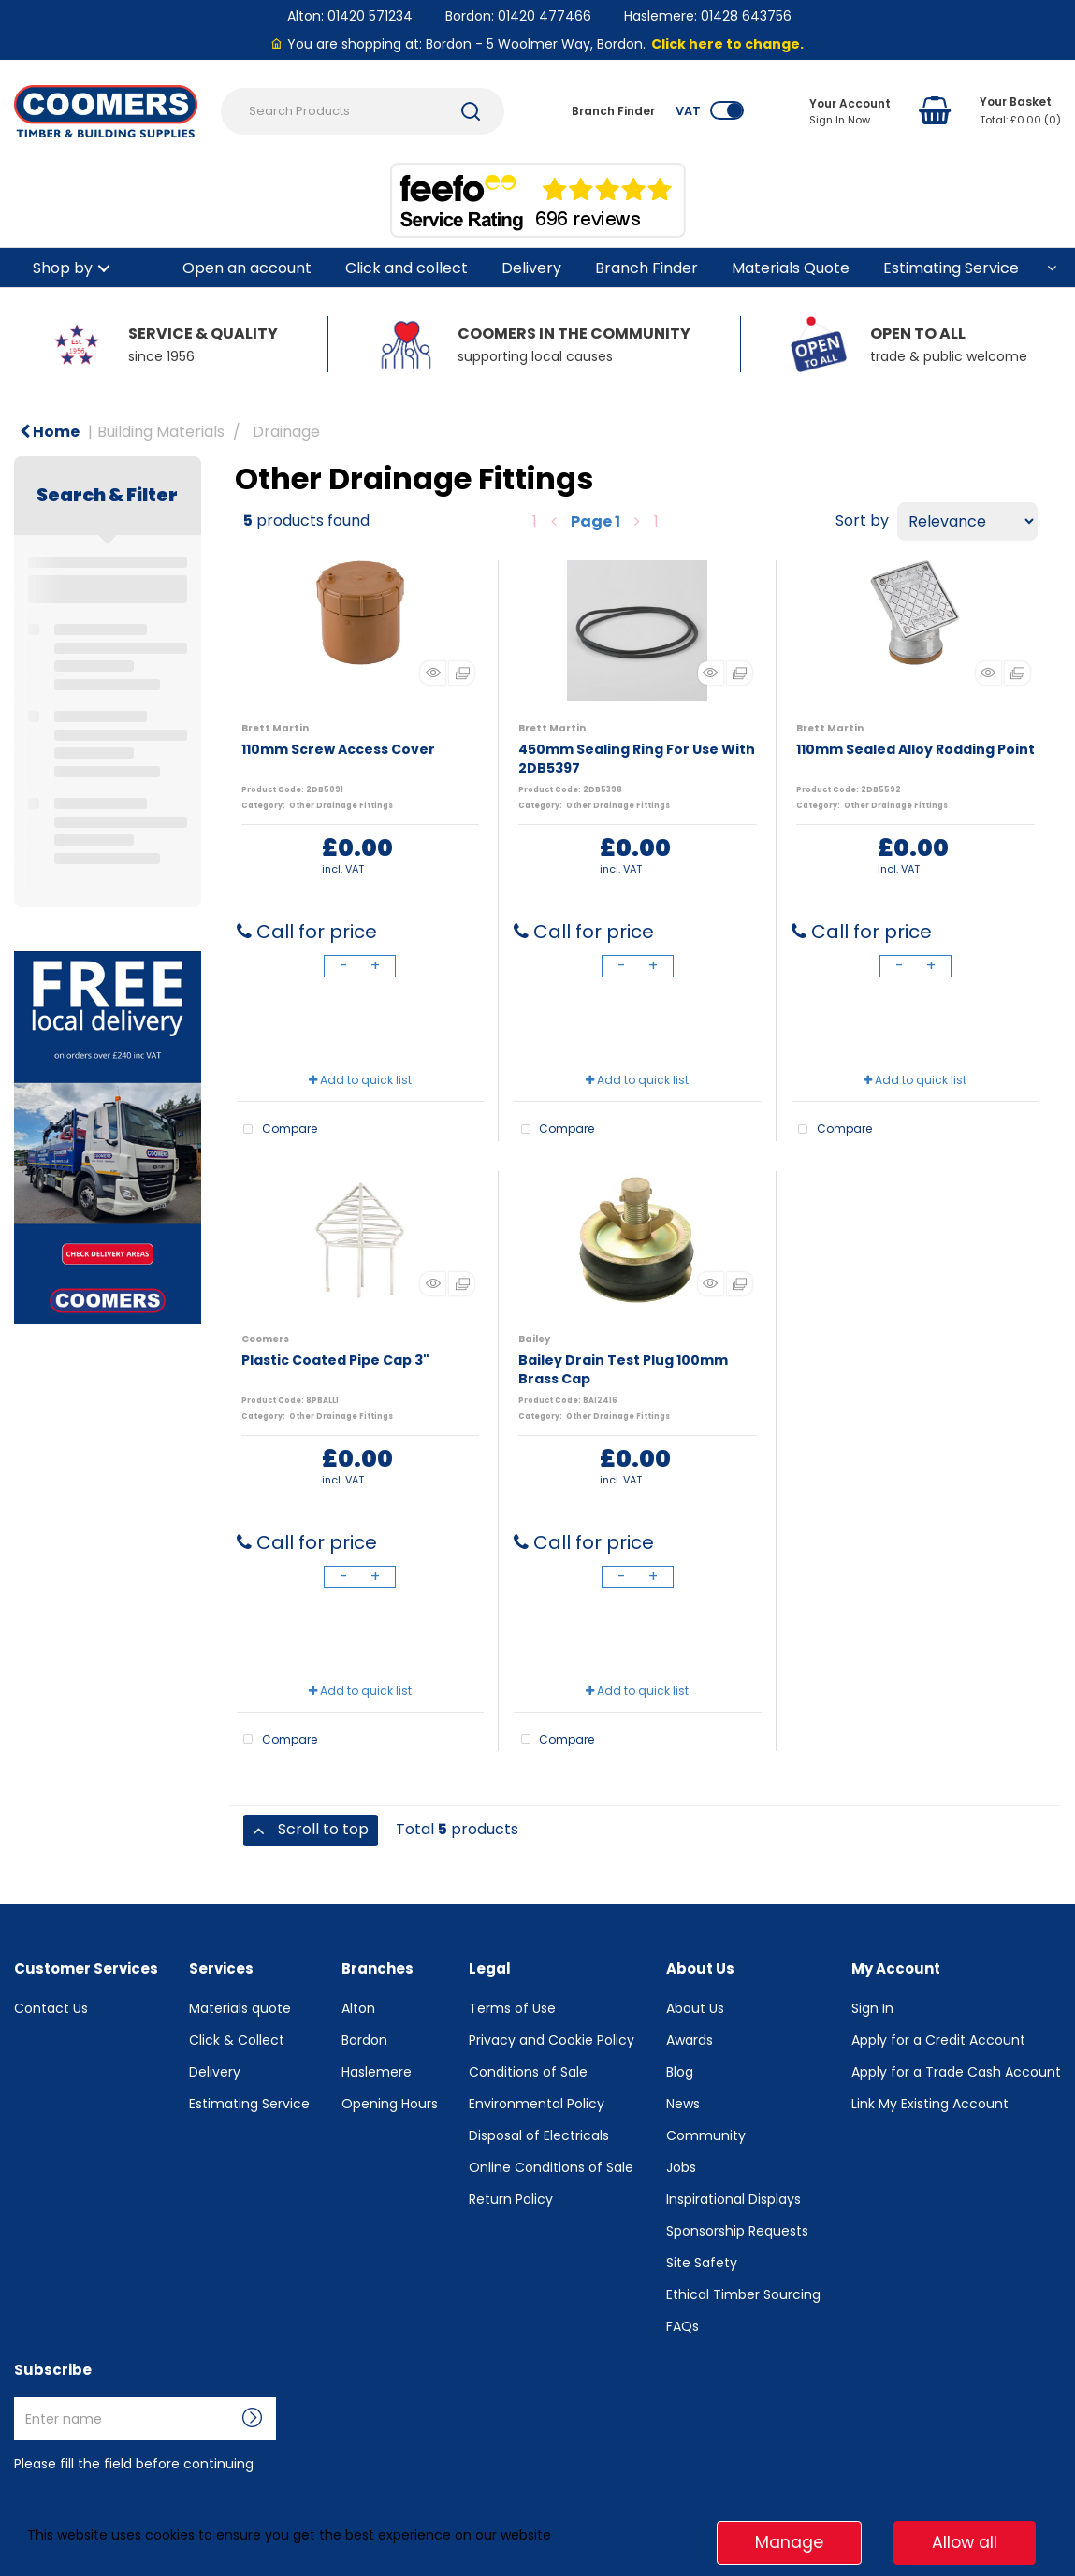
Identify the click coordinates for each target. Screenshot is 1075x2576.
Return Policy (511, 2199)
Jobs (681, 2167)
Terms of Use (512, 2008)
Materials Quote (791, 268)
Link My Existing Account (930, 2103)
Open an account (247, 268)
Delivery (531, 268)
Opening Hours (389, 2103)
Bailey (534, 1339)
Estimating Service (951, 268)
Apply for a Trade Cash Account (956, 2071)
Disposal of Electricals (539, 2135)
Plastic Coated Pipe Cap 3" (335, 1360)
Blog (679, 2071)
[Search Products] (362, 111)
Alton (358, 2008)
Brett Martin (275, 728)
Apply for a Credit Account (938, 2040)
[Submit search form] (470, 111)
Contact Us (51, 2008)
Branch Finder (646, 268)
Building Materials (161, 431)
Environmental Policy (536, 2103)
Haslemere (376, 2071)
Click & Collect (236, 2040)
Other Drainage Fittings (341, 806)
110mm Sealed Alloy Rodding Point (915, 749)
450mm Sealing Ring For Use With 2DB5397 (636, 758)
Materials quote (240, 2008)
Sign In (872, 2008)
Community (706, 2135)
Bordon (364, 2040)
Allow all (964, 2542)
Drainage (286, 431)
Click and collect (406, 268)
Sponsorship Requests (737, 2230)
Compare (277, 1130)
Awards (689, 2040)
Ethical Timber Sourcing (743, 2294)
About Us (695, 2008)
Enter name (19, 2396)
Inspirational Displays (733, 2199)
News (683, 2103)
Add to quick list (360, 1080)
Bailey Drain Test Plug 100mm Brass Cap (623, 1369)
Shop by (63, 268)
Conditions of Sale (528, 2071)
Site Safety (701, 2262)
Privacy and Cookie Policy (551, 2040)
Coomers (265, 1339)
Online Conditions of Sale (551, 2167)
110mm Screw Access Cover (338, 749)
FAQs (682, 2326)
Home (50, 431)
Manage (789, 2542)
